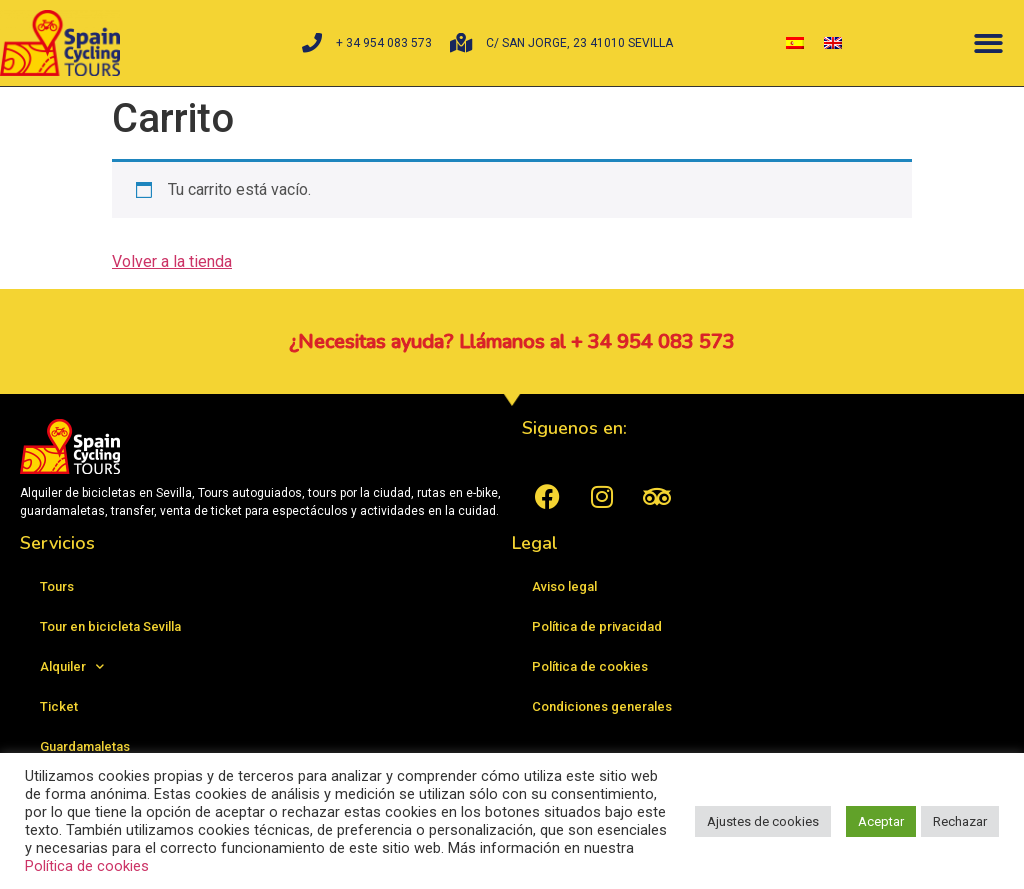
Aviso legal (564, 586)
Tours (57, 586)
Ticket (59, 706)
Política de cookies (590, 666)
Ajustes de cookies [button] (763, 821)
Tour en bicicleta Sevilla (110, 626)
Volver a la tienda (172, 261)
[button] (988, 43)
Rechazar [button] (960, 821)
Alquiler (72, 666)
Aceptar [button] (881, 821)
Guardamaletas (85, 746)
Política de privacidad (597, 626)
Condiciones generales (602, 706)
